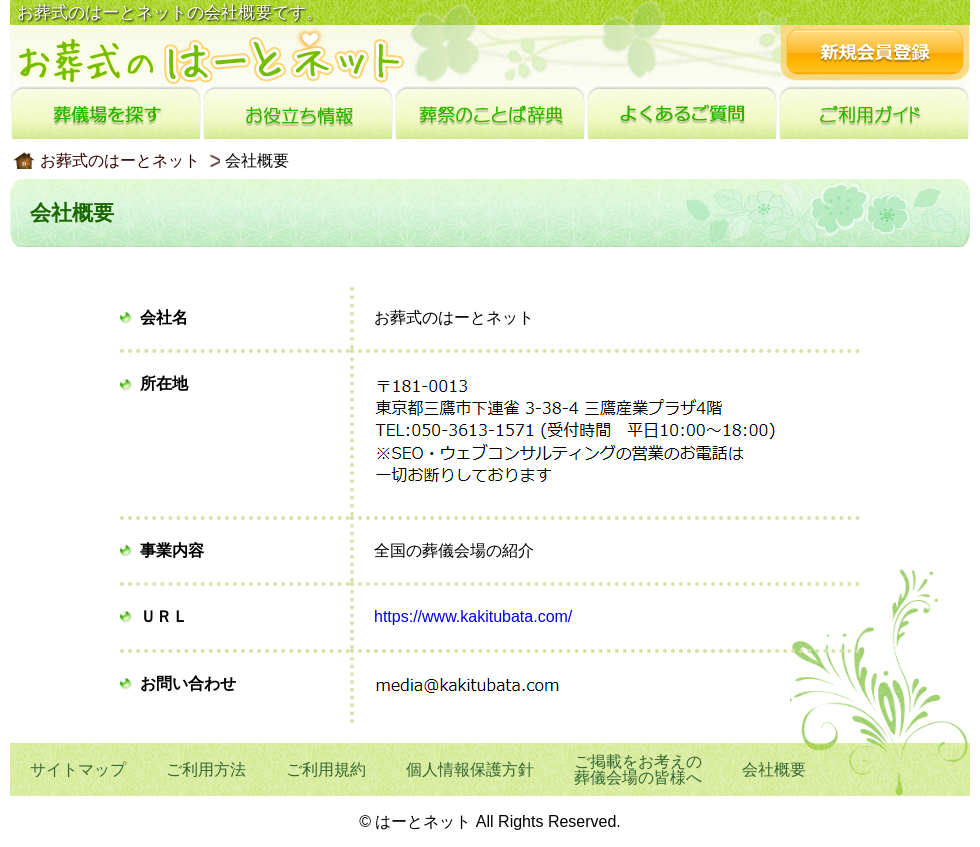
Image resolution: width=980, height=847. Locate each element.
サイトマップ (78, 769)
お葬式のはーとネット (120, 160)
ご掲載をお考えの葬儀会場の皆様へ (638, 769)
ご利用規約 (326, 769)
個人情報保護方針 (470, 769)
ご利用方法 (206, 769)
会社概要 (774, 769)
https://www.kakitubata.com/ (473, 616)
